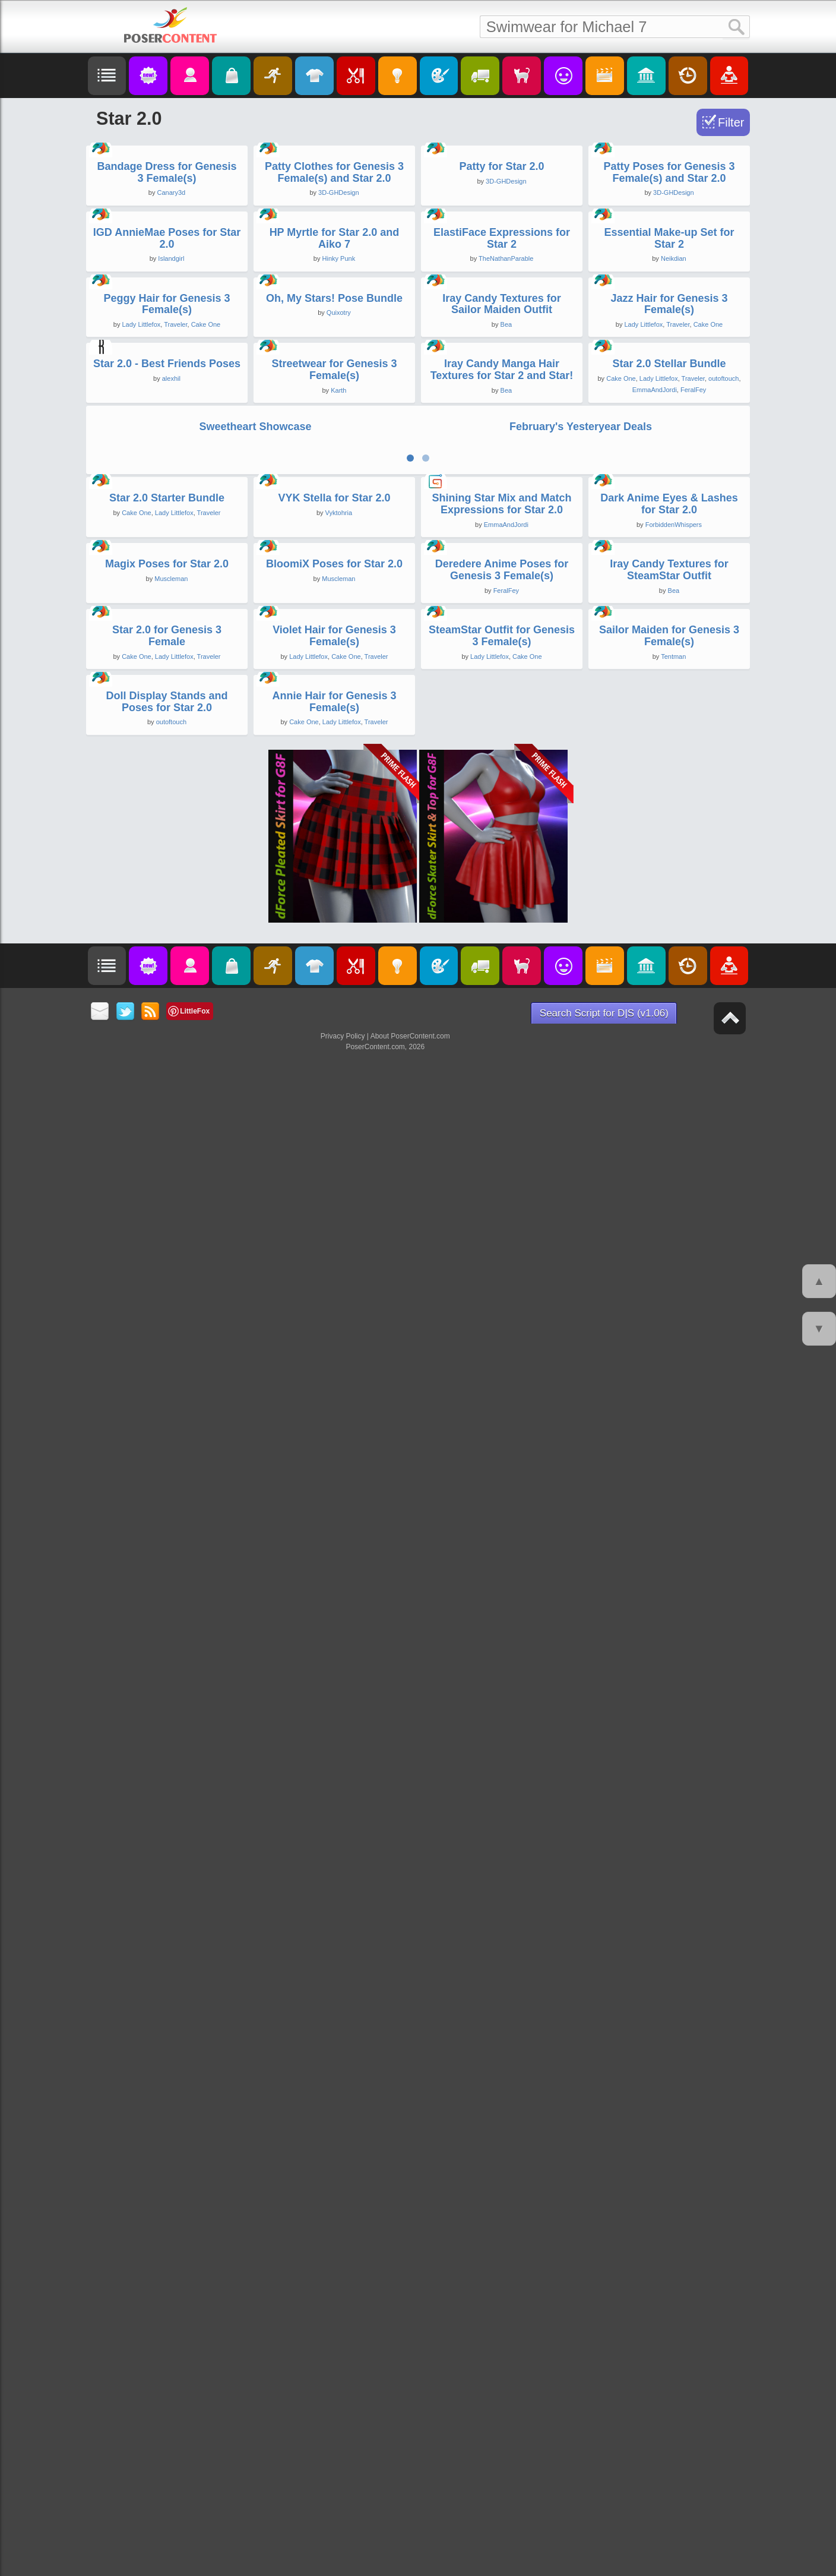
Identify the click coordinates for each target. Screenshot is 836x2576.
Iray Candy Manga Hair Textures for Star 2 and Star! (502, 1130)
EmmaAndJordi (654, 1150)
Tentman (673, 2082)
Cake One (206, 894)
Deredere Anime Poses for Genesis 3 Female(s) (501, 1807)
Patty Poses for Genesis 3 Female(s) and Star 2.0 (668, 362)
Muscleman (171, 1815)
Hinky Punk (339, 638)
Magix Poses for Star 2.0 (167, 1801)
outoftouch (723, 1138)
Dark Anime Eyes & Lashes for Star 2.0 (668, 1550)
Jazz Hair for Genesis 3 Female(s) (668, 874)
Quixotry (339, 882)
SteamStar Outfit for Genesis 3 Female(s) (502, 2063)
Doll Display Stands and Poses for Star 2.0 (166, 2319)
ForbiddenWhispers (673, 1571)
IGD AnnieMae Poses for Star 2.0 (166, 618)
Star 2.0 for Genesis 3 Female (166, 2063)
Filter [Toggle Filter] (731, 122)
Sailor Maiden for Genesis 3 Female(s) (669, 2063)
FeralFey (693, 1150)
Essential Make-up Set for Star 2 (669, 618)
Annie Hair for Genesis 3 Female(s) (334, 2319)
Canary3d (171, 382)
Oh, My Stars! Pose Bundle (334, 869)
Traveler (175, 894)
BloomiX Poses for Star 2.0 (334, 1801)
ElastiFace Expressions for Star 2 (501, 618)
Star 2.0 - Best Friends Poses (166, 1104)
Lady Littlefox (141, 894)
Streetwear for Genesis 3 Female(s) (334, 1130)
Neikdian (673, 638)
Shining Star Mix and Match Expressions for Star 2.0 (501, 1550)
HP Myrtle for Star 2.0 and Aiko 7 (335, 618)
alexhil (171, 1118)
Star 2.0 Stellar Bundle (669, 1124)
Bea (506, 894)
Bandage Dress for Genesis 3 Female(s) (166, 362)
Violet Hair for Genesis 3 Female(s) (334, 2063)
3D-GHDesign (338, 382)
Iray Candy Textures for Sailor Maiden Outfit (501, 874)
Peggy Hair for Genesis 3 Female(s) (166, 874)
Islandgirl (171, 638)
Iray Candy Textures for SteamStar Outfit (669, 1807)
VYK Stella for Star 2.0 (334, 1545)
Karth (338, 1150)
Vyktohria (338, 1559)
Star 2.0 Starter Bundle (166, 1545)
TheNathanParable (506, 638)
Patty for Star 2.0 (501, 356)
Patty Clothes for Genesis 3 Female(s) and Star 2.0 (334, 362)
